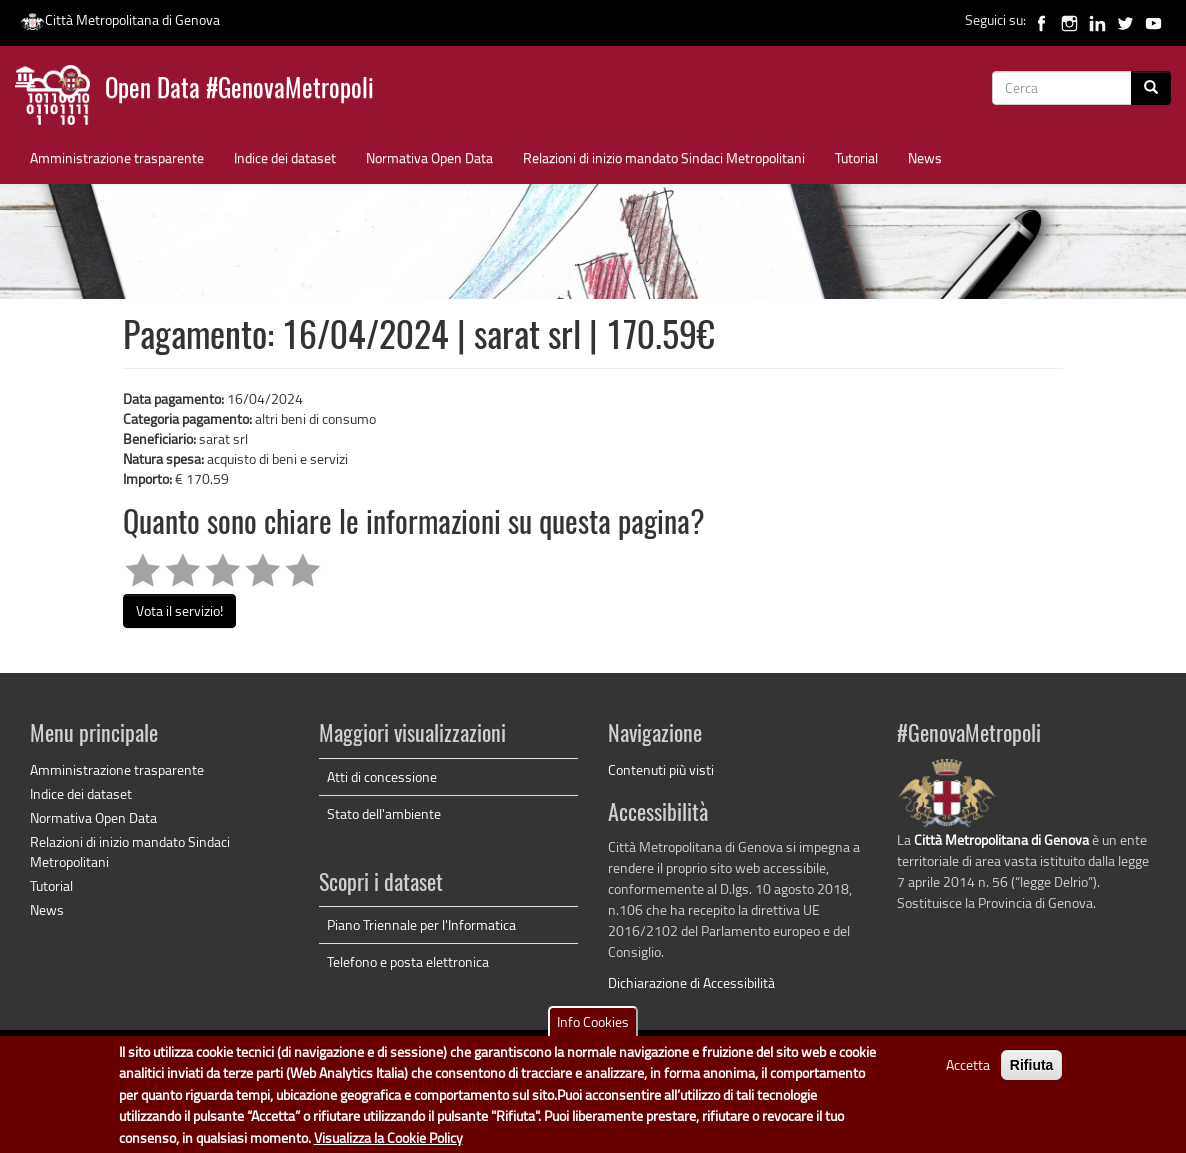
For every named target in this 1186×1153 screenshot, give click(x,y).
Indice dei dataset (285, 157)
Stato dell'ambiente (384, 813)
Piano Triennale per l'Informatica (421, 924)
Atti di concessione (382, 776)
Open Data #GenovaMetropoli (239, 90)
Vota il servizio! (179, 610)
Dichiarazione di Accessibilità (691, 982)
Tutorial (856, 157)
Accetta (968, 1069)
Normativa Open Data (429, 157)
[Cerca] (1151, 88)
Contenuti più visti (661, 769)
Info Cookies (593, 1026)
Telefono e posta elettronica (408, 961)
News (925, 157)
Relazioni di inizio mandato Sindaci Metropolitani (664, 157)
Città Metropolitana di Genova (120, 19)
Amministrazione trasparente (117, 157)
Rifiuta (1032, 1070)
